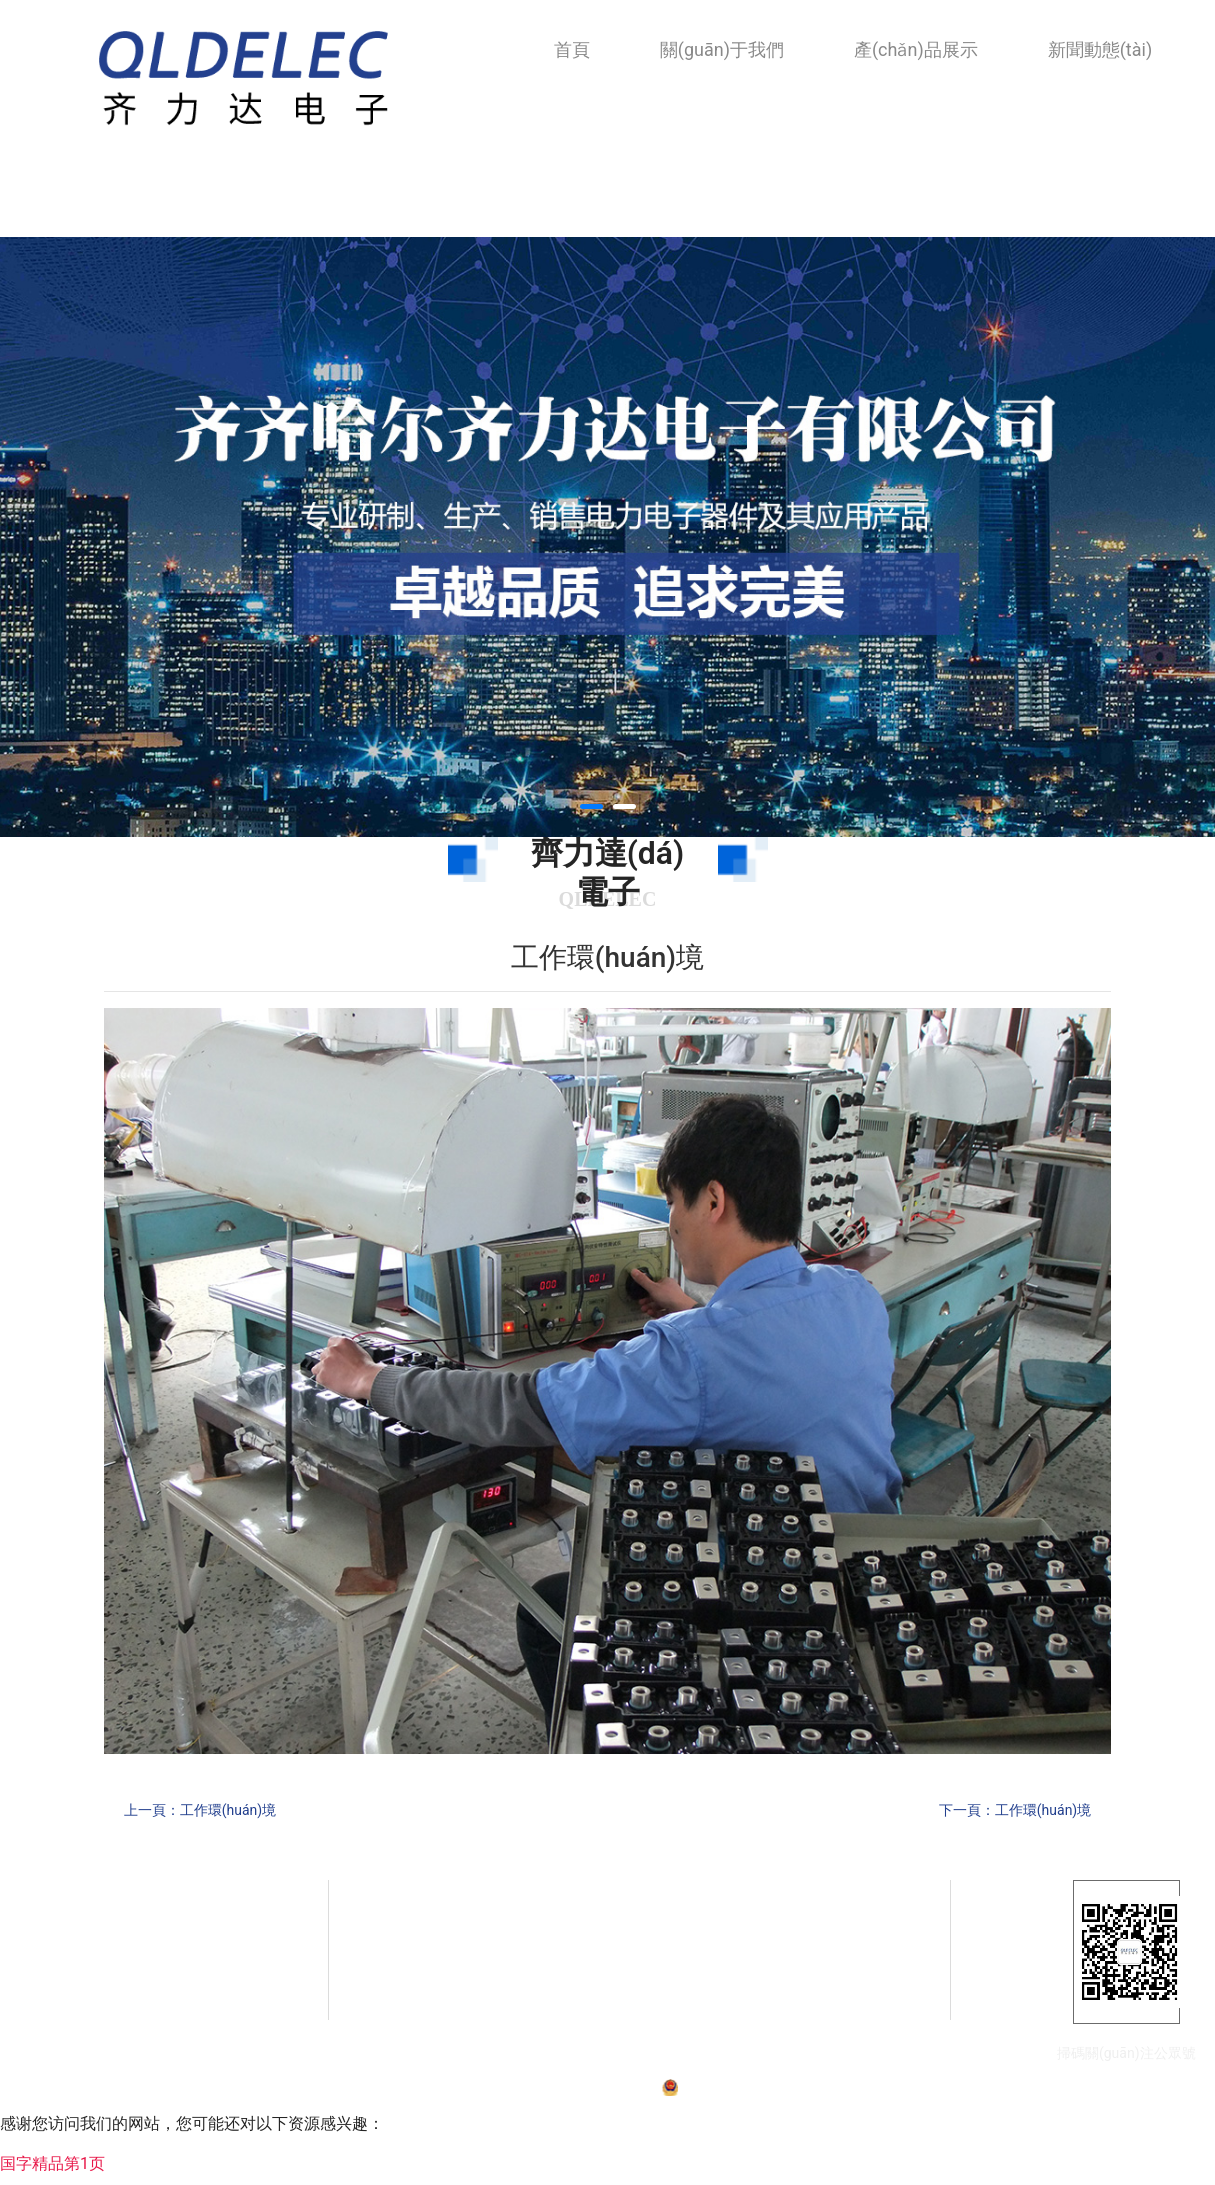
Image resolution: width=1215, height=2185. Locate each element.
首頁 (572, 49)
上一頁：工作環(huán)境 (200, 1810)
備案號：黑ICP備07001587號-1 (572, 2095)
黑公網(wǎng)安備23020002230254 (773, 2095)
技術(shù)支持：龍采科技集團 (955, 2095)
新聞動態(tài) (1100, 49)
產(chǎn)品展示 (916, 49)
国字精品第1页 (52, 2172)
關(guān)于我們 (722, 49)
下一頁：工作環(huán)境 (1015, 1810)
